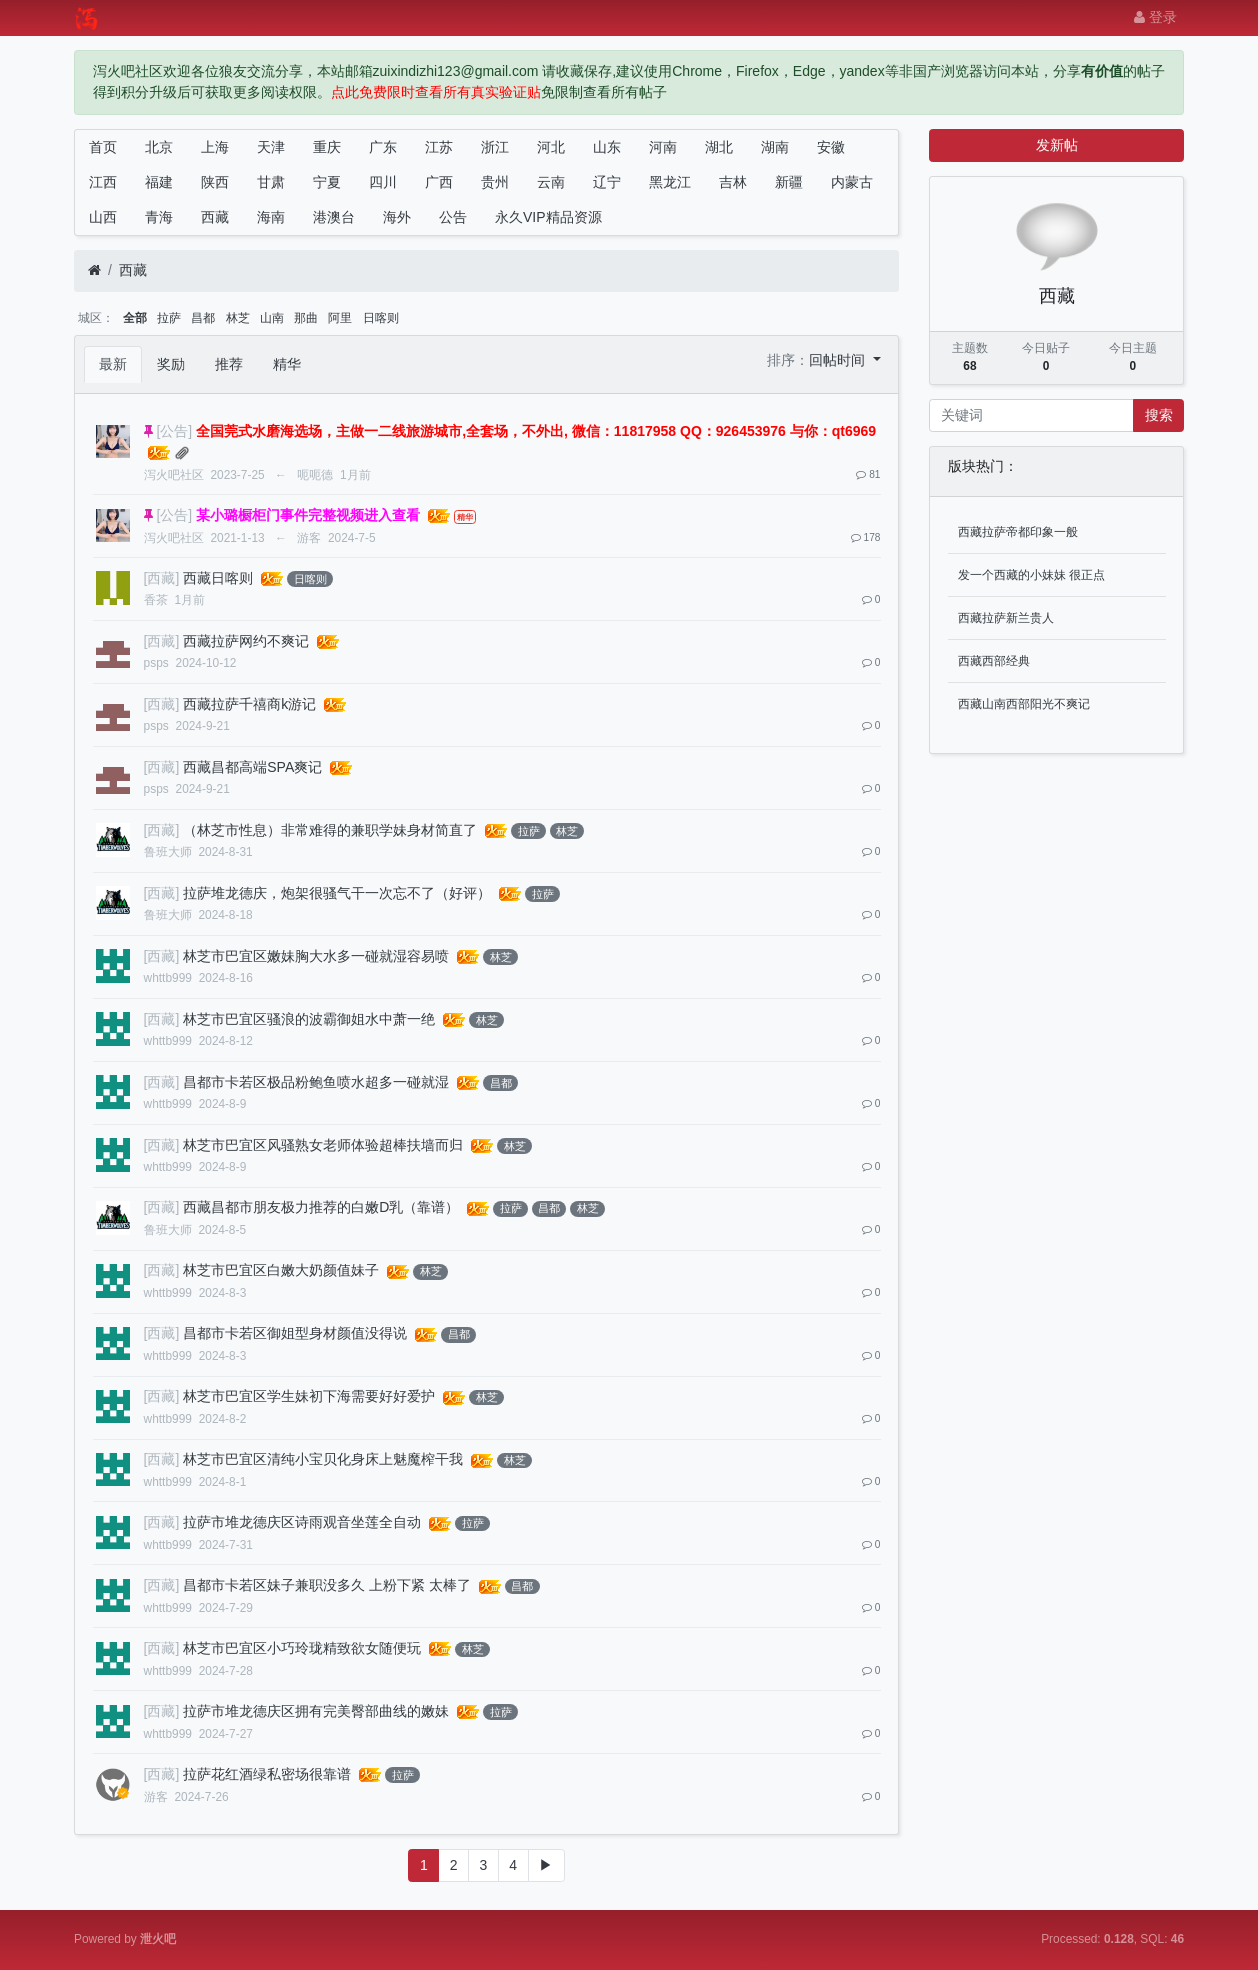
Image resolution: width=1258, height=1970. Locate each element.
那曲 (306, 318)
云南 (551, 182)
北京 (159, 147)
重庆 (327, 147)
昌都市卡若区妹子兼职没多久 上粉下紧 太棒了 (327, 1585)
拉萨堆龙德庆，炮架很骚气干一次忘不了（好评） (337, 893)
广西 (439, 182)
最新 (113, 364)
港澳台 (334, 217)
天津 (271, 147)
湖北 (719, 147)
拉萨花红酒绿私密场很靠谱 (267, 1774)
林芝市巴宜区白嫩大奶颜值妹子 (281, 1270)
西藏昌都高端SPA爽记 (252, 767)
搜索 (1159, 415)
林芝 (238, 318)
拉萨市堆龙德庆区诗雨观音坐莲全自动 (302, 1522)
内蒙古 (852, 182)
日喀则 (381, 318)
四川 (383, 182)
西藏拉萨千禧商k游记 (249, 704)
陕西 (215, 182)
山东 (607, 147)
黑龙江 (670, 182)
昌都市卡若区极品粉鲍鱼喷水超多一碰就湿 (316, 1082)
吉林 (733, 182)
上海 (215, 147)
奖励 (171, 364)
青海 (159, 217)
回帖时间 (839, 360)
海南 (271, 217)
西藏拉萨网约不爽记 (246, 641)
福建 (159, 182)
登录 (1155, 17)
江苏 (439, 147)
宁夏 (327, 182)
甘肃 (271, 182)
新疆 (789, 182)
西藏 (215, 217)
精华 (287, 364)
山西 (103, 217)
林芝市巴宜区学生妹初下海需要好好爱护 (309, 1396)
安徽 (831, 147)
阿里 (340, 318)
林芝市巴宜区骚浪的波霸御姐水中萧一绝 (309, 1019)
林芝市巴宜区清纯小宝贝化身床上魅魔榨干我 (323, 1459)
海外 (397, 217)
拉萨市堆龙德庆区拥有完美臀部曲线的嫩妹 (316, 1711)
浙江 (495, 147)
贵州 (495, 182)
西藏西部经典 (994, 661)
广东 (383, 147)
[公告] (174, 431)
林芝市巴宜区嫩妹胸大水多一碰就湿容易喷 (316, 956)
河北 (551, 147)
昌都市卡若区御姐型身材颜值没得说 (295, 1333)
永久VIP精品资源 (548, 217)
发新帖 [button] (1057, 145)
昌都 (203, 318)
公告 (453, 217)
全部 (135, 318)
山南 (272, 318)
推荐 (229, 364)
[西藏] (162, 578)
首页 (103, 147)
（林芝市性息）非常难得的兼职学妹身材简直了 (330, 830)
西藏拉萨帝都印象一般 (1018, 532)
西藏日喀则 (218, 578)
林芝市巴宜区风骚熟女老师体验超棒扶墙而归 (323, 1145)
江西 (103, 182)
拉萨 (169, 318)
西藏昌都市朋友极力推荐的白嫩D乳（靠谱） (321, 1207)
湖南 (775, 147)
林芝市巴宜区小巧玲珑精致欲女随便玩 (302, 1648)
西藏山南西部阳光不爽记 (1024, 704)
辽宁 (607, 182)
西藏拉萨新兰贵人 (1006, 618)
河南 (663, 147)
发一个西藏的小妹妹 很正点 (1031, 575)
